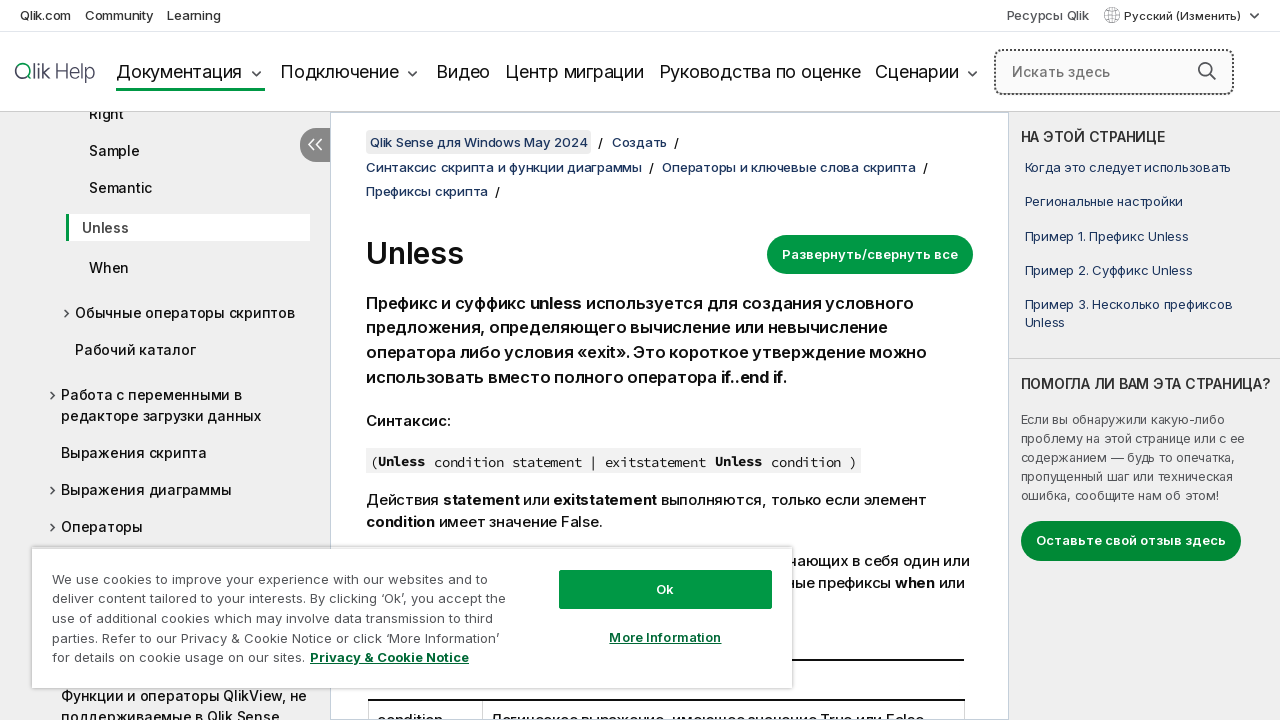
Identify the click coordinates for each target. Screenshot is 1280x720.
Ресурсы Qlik (1048, 15)
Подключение (339, 71)
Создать (639, 142)
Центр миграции (574, 71)
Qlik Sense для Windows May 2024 (478, 142)
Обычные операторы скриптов (185, 312)
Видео (463, 71)
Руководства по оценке (760, 71)
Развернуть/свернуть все (870, 254)
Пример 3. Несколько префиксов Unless (1129, 313)
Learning (193, 15)
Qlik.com (45, 15)
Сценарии (916, 71)
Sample (114, 150)
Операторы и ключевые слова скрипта (789, 167)
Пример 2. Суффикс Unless (1109, 270)
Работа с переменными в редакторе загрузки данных (161, 405)
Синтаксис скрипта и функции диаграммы (504, 167)
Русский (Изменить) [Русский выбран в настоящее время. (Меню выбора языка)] (1184, 16)
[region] (403, 610)
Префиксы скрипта (427, 191)
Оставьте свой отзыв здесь (1131, 540)
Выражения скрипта (134, 452)
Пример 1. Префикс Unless (1107, 236)
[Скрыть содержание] (315, 145)
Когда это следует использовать (1128, 167)
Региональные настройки (1104, 201)
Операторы (102, 526)
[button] (1207, 71)
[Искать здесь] (1114, 72)
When (109, 267)
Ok (650, 574)
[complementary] (1144, 416)
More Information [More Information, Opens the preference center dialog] (650, 622)
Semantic (120, 187)
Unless (105, 227)
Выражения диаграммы (146, 489)
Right (106, 113)
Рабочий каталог (135, 349)
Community (119, 15)
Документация (179, 71)
